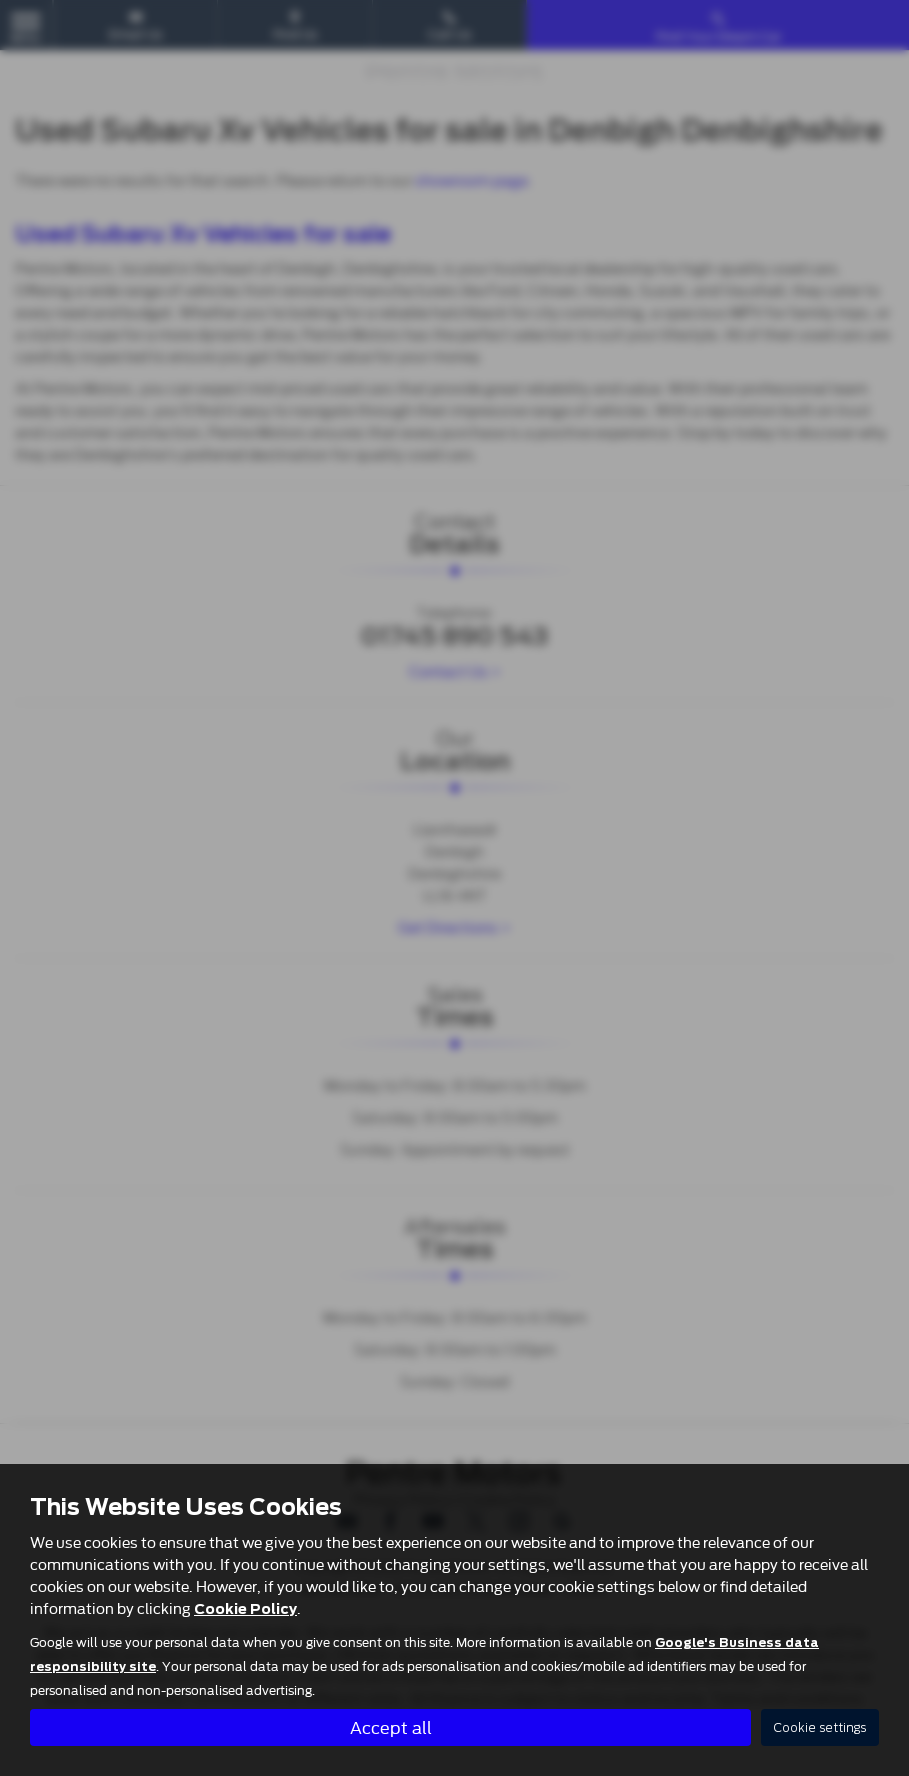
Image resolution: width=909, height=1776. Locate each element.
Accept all (391, 1726)
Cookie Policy (245, 1608)
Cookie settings (820, 1727)
